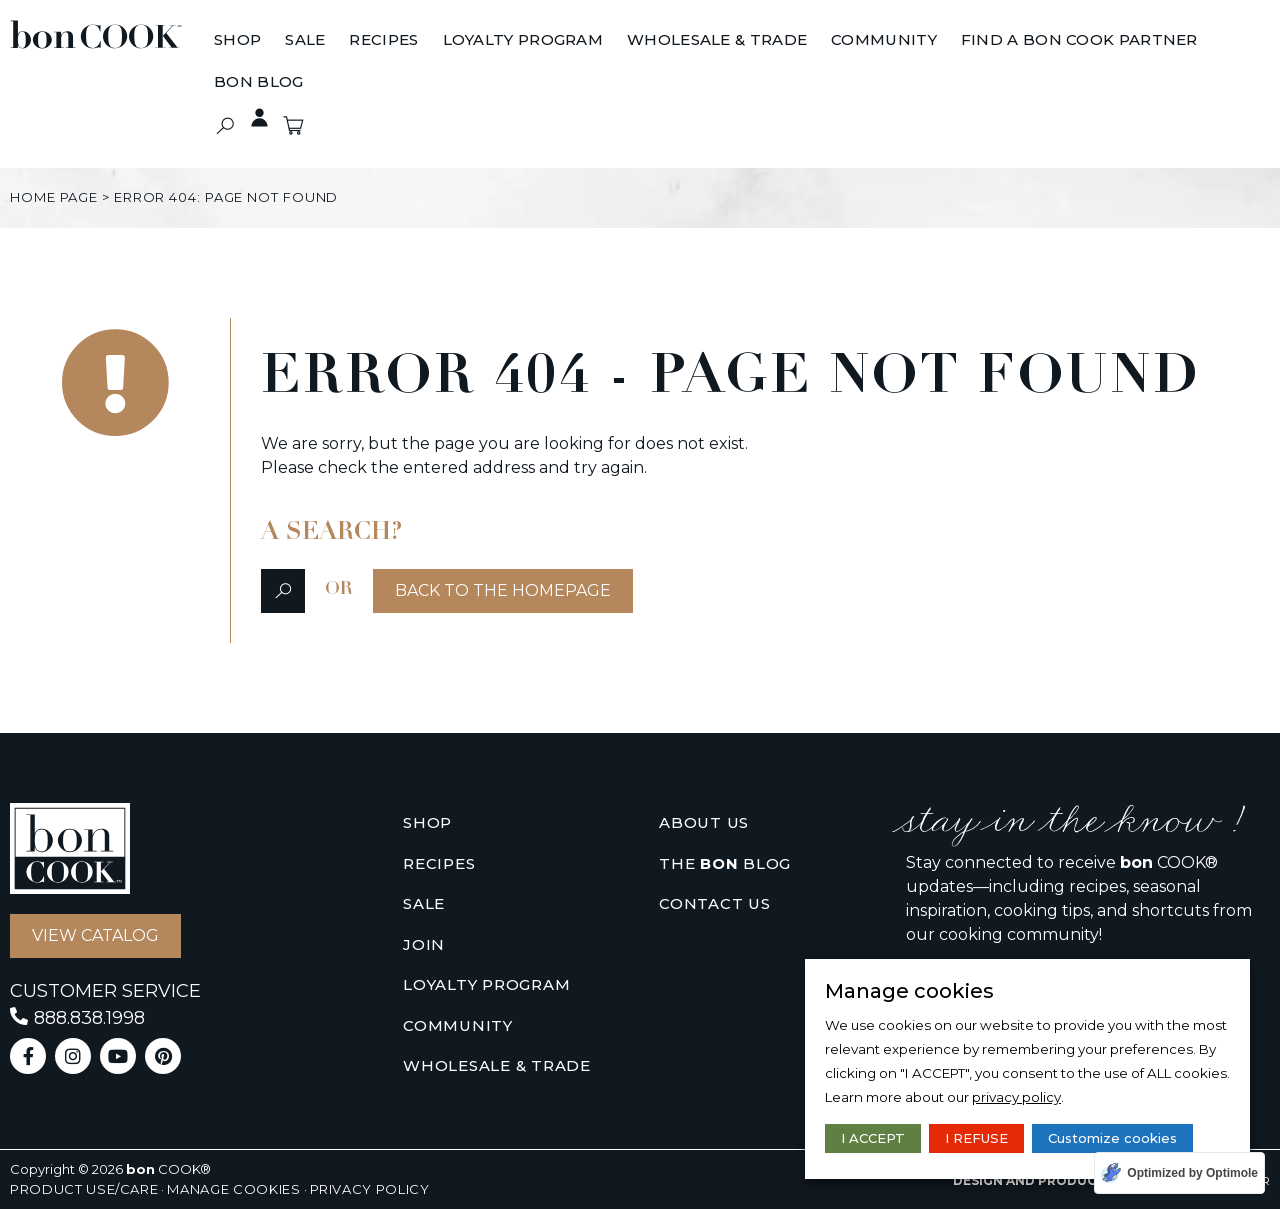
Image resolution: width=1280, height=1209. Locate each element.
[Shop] (237, 41)
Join (424, 944)
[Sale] (305, 41)
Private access (249, 118)
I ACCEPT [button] (873, 1138)
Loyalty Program (486, 984)
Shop (427, 822)
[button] (224, 125)
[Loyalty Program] (523, 41)
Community (458, 1025)
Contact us (715, 903)
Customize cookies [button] (1112, 1138)
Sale (424, 903)
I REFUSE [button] (976, 1138)
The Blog (725, 864)
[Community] (884, 41)
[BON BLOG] (258, 83)
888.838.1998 (89, 1018)
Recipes (439, 863)
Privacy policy (370, 1189)
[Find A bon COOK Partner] (1079, 41)
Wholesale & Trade (497, 1065)
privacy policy (1016, 1097)
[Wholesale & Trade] (717, 41)
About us (704, 822)
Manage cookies (233, 1189)
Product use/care (84, 1189)
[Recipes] (383, 41)
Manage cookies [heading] (909, 991)
